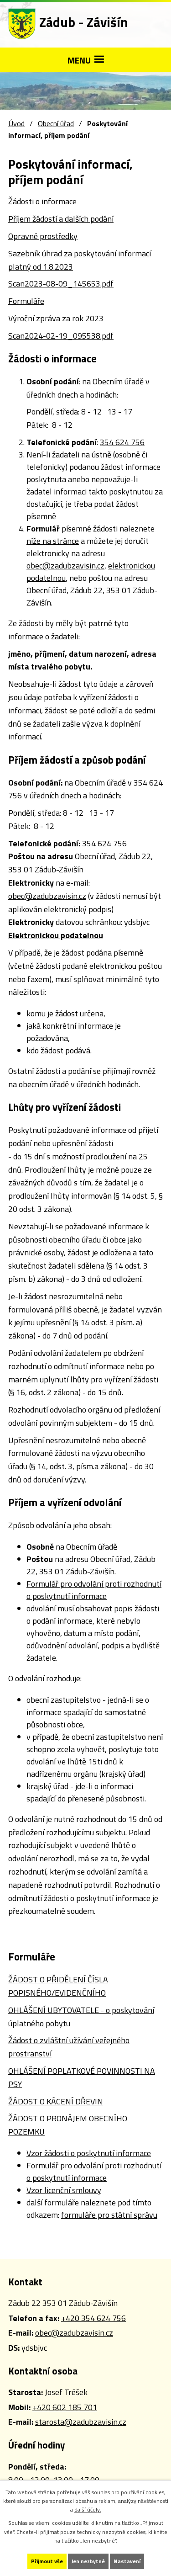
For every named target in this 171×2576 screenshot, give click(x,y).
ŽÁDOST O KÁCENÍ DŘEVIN (55, 2101)
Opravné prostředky (43, 236)
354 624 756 (122, 442)
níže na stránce (52, 541)
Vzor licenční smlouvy (63, 2190)
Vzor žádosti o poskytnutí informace (88, 2153)
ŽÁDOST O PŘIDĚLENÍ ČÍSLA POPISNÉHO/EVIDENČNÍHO (58, 1986)
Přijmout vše (47, 2561)
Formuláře (26, 301)
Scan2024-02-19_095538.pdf (61, 335)
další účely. (87, 2509)
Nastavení (127, 2561)
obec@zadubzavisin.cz (65, 565)
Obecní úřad (56, 123)
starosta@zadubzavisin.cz (80, 2422)
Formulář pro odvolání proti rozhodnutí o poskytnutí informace (93, 1589)
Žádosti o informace (42, 201)
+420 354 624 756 (93, 2318)
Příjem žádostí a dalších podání (61, 218)
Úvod (16, 123)
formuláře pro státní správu (109, 2215)
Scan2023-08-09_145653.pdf (61, 283)
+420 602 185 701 (64, 2407)
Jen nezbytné (88, 2561)
